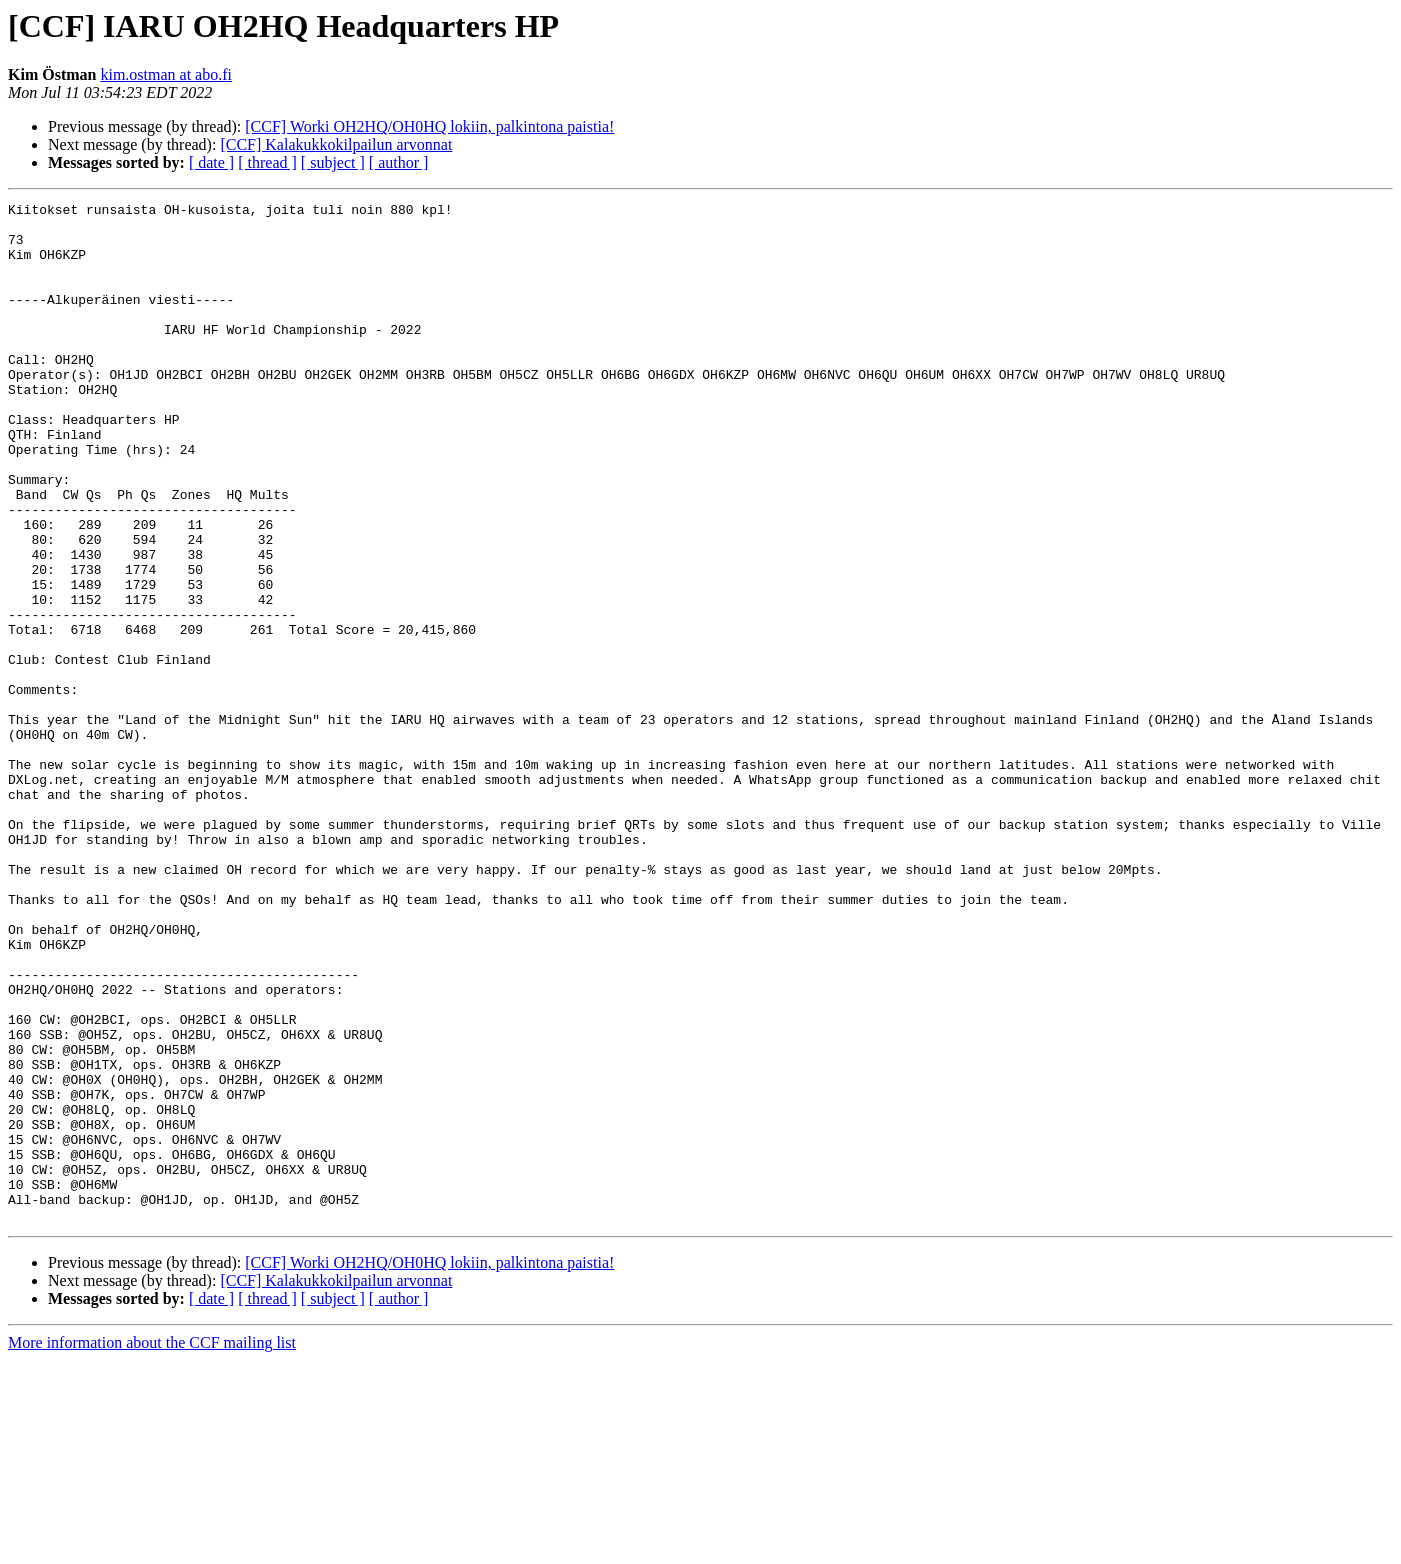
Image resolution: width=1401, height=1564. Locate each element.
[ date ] (211, 162)
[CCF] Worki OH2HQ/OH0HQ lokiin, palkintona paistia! (429, 126)
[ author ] (399, 162)
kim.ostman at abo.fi (166, 74)
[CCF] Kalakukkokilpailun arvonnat (336, 144)
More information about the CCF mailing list (152, 1546)
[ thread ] (267, 162)
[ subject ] (333, 162)
